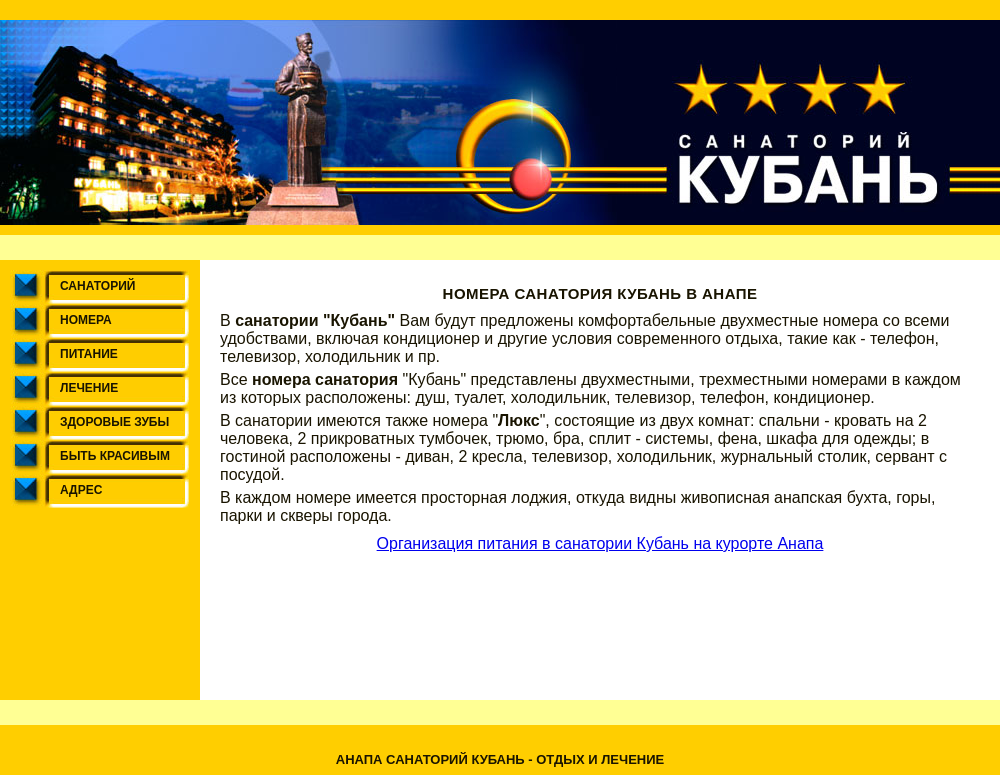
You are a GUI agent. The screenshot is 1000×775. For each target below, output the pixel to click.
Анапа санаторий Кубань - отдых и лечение (500, 759)
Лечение (89, 388)
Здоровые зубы (114, 422)
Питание (89, 354)
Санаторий (97, 286)
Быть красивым (115, 456)
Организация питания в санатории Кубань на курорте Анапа (600, 543)
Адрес (81, 490)
